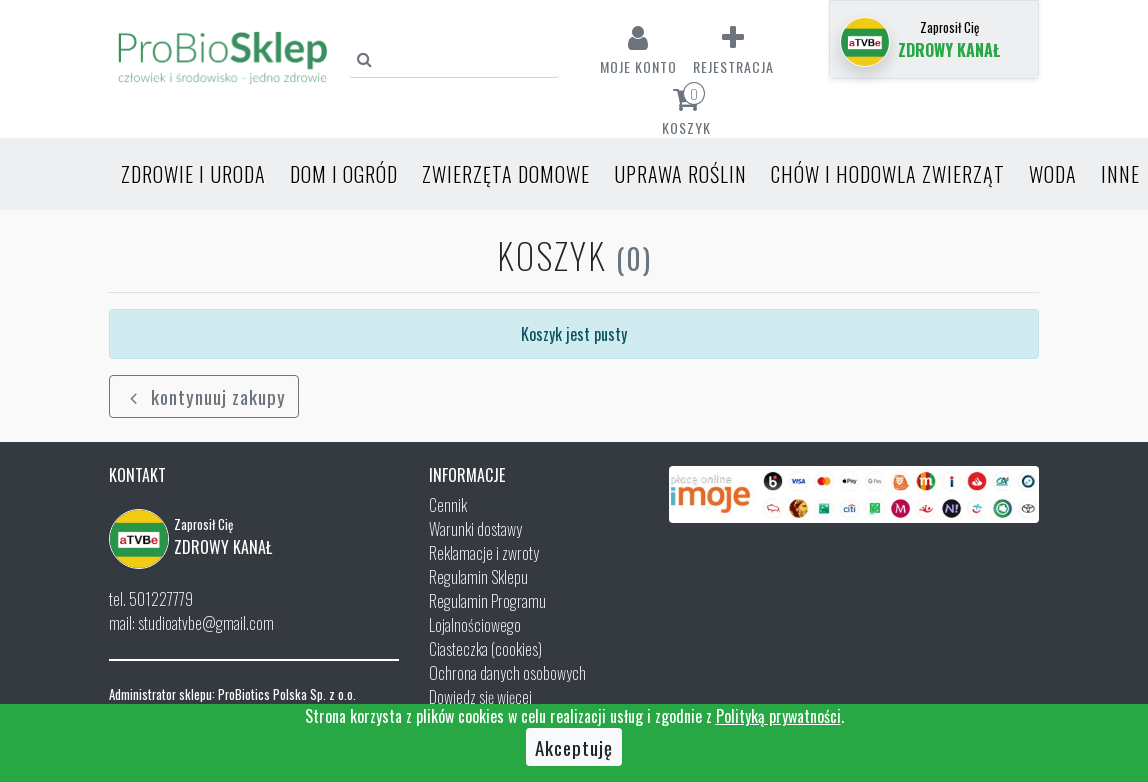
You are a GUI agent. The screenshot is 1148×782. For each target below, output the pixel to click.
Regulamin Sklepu (478, 577)
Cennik (448, 505)
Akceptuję (574, 747)
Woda (1053, 174)
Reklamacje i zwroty (484, 553)
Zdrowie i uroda (193, 174)
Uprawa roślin (680, 174)
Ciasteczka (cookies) (485, 649)
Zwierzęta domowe (506, 174)
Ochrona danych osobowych (507, 673)
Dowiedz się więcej (480, 697)
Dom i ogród (344, 174)
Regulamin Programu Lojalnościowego (487, 613)
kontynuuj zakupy (204, 396)
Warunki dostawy (475, 529)
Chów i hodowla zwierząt (888, 174)
